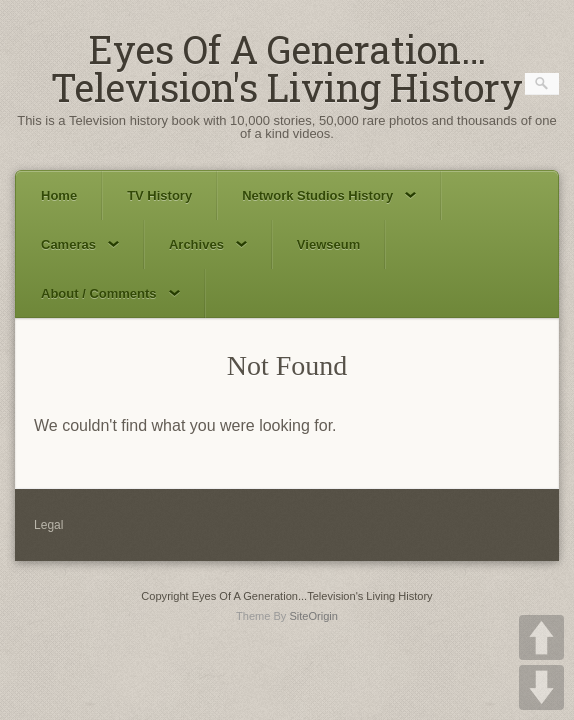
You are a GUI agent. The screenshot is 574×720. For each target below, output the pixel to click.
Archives (208, 244)
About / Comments (110, 293)
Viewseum (328, 244)
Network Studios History (329, 195)
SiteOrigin (313, 616)
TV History (159, 195)
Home (59, 195)
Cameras (80, 244)
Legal (48, 525)
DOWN (541, 687)
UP (541, 637)
